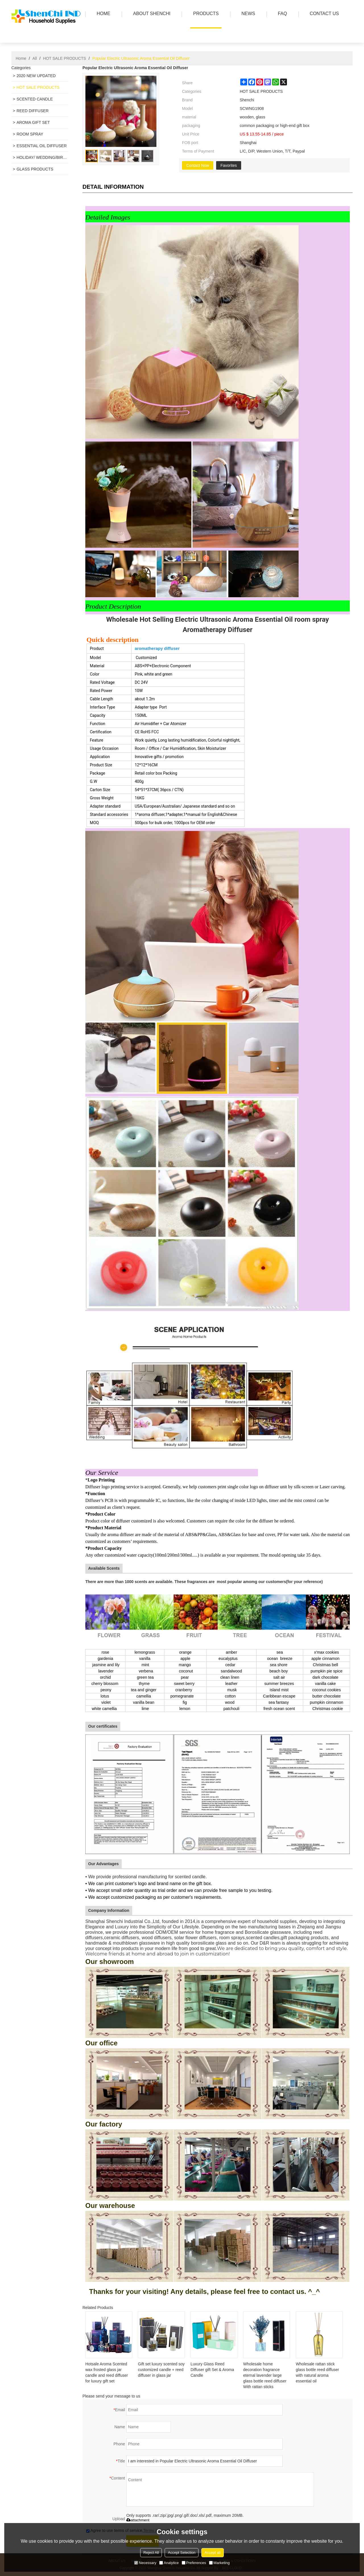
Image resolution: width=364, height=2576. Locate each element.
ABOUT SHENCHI (150, 14)
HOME (102, 14)
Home (21, 58)
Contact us (323, 14)
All (34, 58)
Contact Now (197, 165)
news (247, 14)
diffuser (172, 648)
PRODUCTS (204, 14)
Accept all (212, 2552)
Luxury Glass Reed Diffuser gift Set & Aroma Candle (212, 2370)
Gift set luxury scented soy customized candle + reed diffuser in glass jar (161, 2370)
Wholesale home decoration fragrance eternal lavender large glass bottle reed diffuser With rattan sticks (264, 2375)
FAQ (281, 14)
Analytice (169, 2563)
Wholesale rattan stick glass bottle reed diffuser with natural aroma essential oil (317, 2372)
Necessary (145, 2563)
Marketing (219, 2563)
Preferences (194, 2563)
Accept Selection (181, 2552)
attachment (137, 2520)
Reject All (151, 2552)
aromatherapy (149, 648)
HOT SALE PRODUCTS (64, 58)
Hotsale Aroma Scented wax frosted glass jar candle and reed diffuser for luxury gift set (106, 2372)
